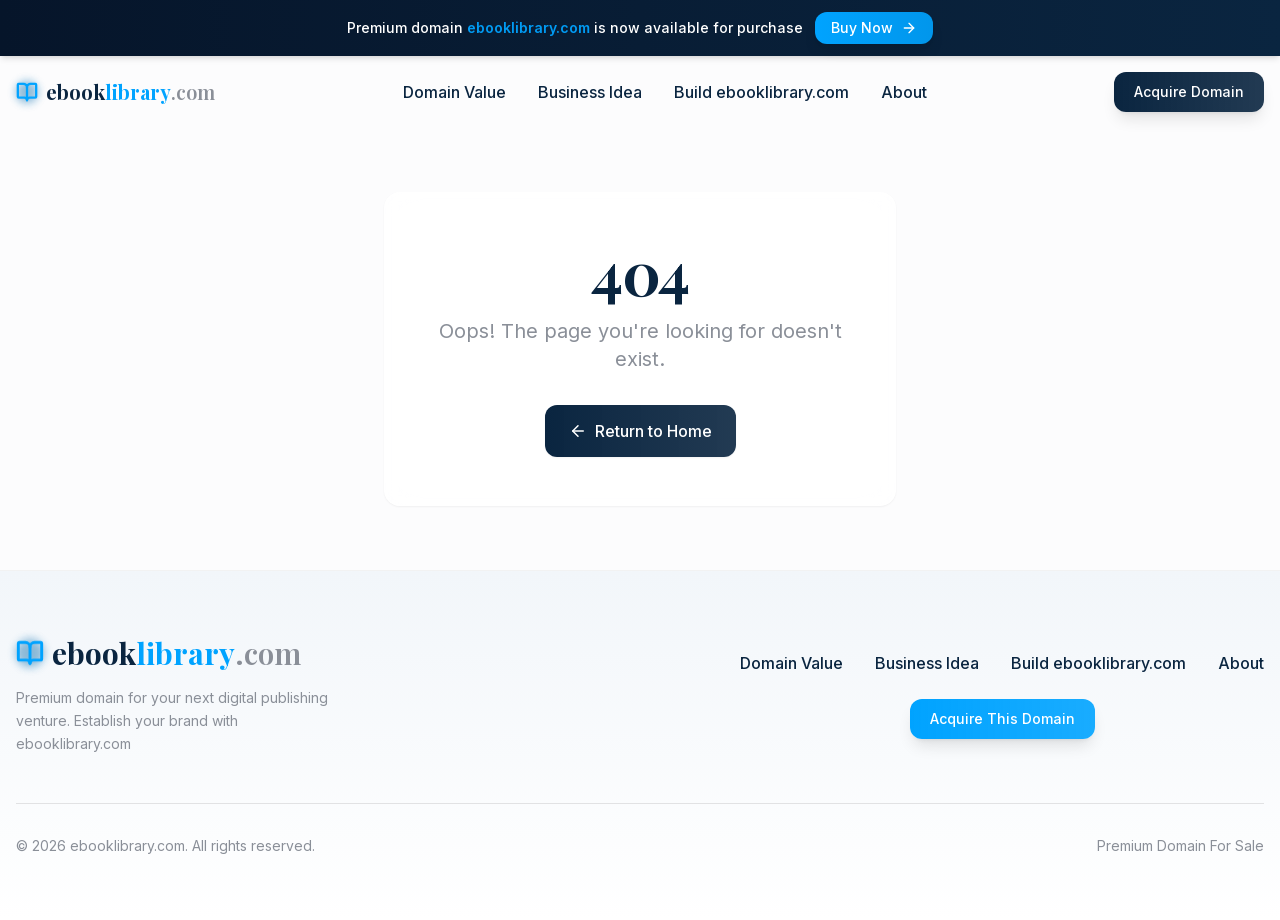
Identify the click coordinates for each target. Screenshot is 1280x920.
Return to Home (653, 431)
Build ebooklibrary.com (761, 92)
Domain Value (454, 92)
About (904, 92)
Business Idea (590, 92)
